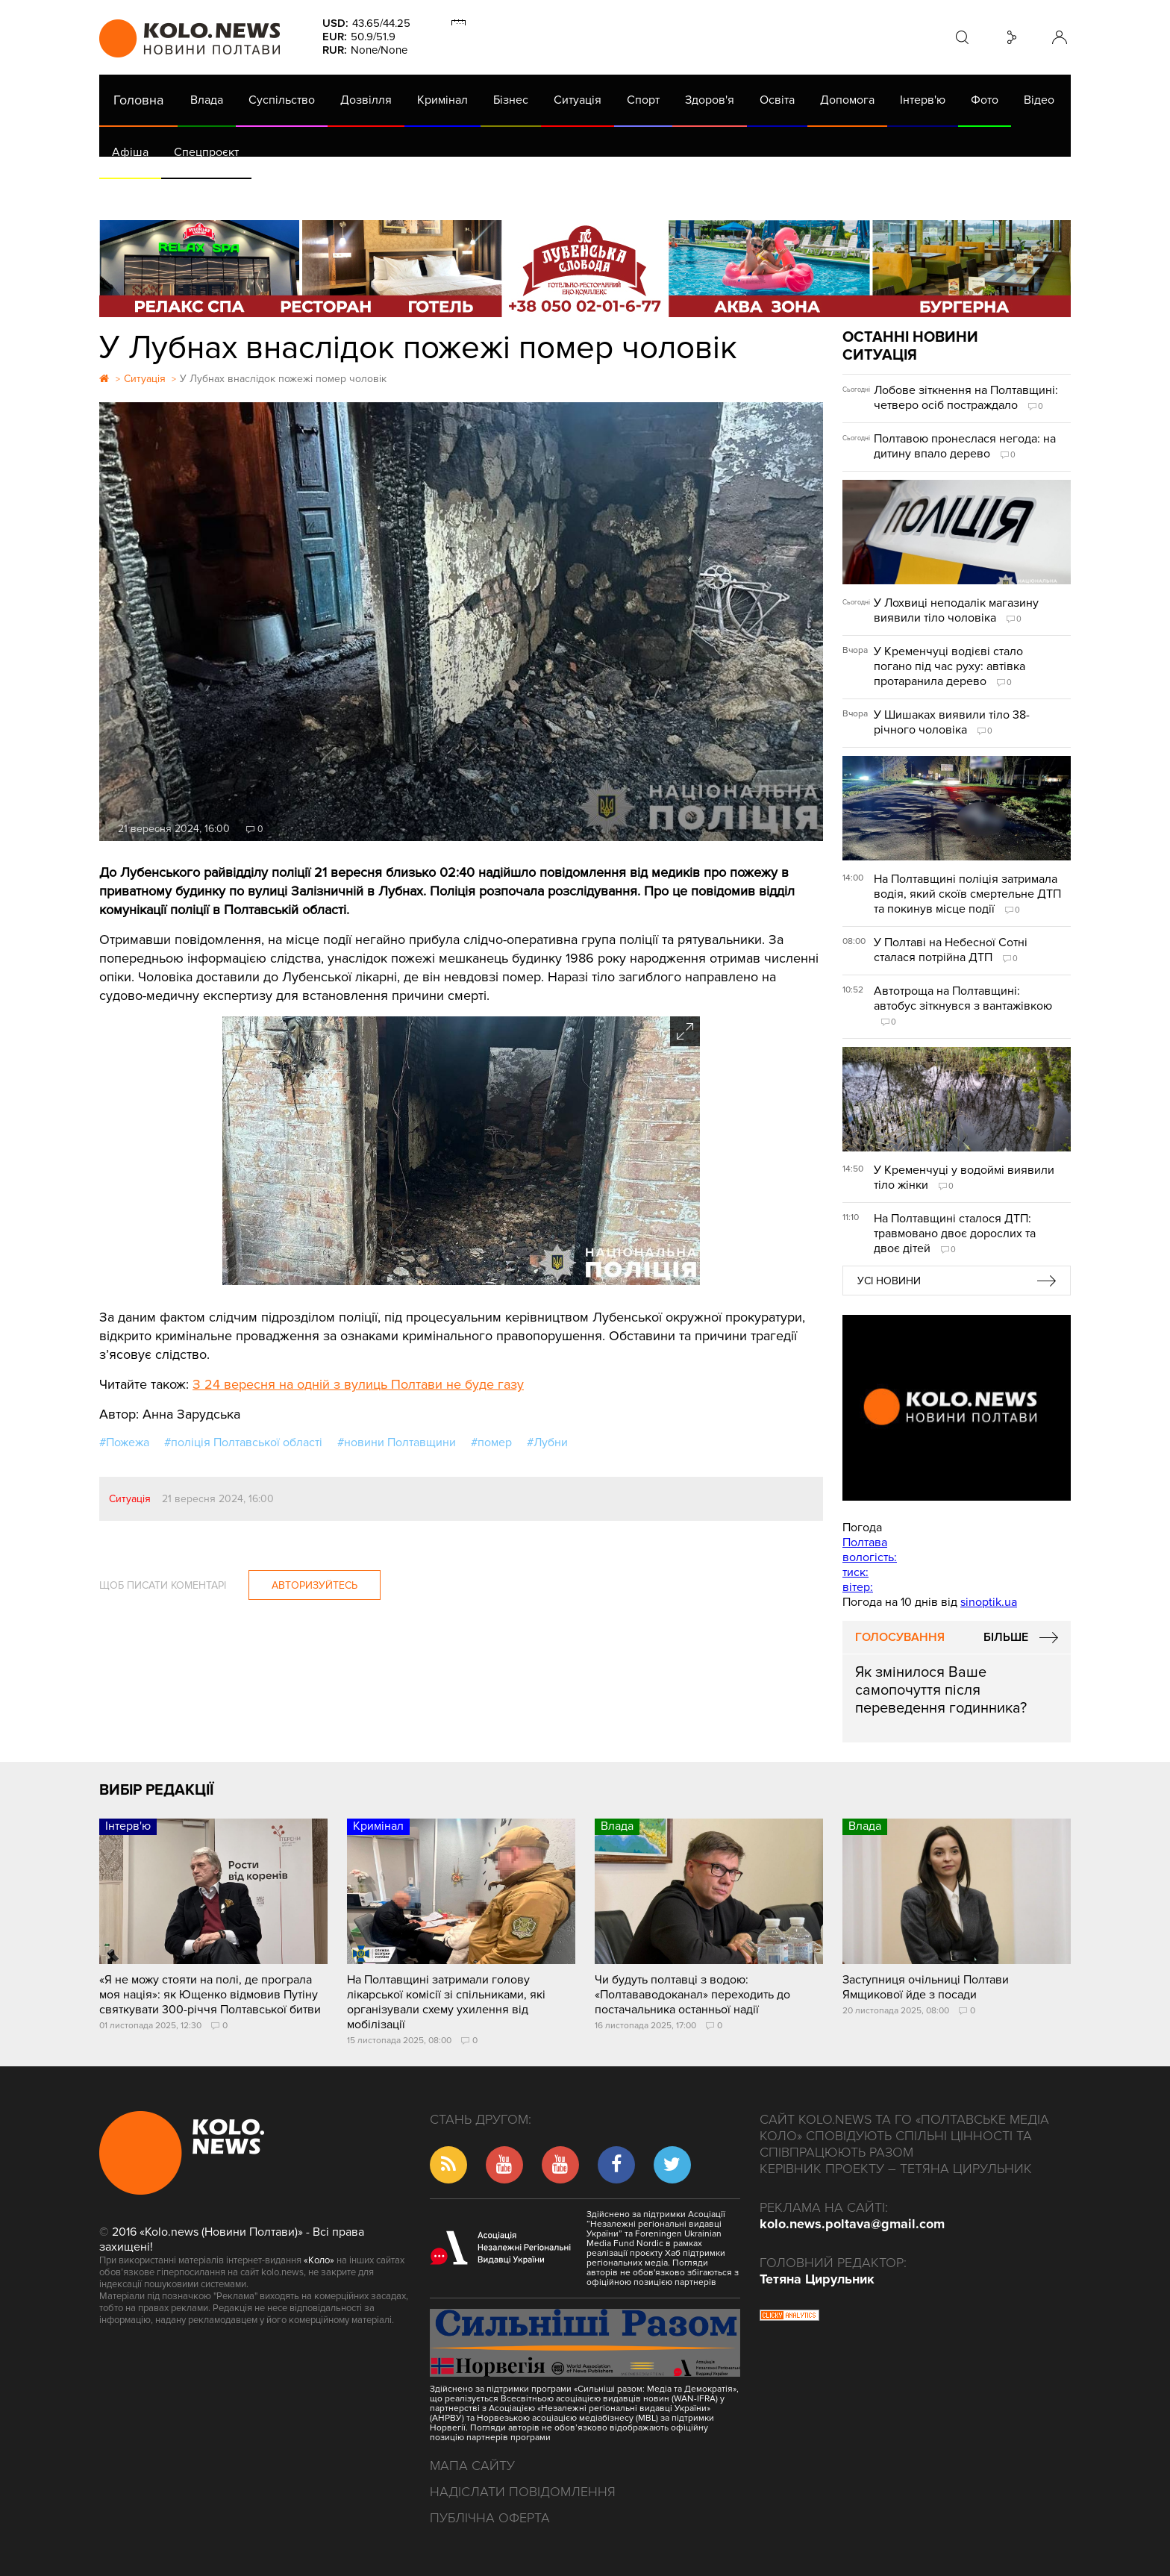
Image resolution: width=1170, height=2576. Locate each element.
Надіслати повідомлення (523, 2491)
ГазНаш (483, 194)
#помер (491, 1442)
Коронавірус (729, 194)
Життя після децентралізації (600, 194)
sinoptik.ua (988, 1602)
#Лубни (547, 1442)
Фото (984, 100)
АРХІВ (129, 194)
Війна (430, 194)
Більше (1005, 1637)
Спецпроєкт (206, 152)
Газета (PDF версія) (217, 194)
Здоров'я (709, 100)
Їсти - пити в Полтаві (341, 194)
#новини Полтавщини (396, 1442)
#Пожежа (124, 1442)
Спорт (643, 100)
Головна (138, 100)
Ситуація (577, 100)
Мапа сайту (472, 2465)
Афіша (130, 152)
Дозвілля (366, 100)
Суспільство (281, 100)
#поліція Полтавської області (243, 1442)
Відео (1039, 100)
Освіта (777, 100)
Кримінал (442, 100)
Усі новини (889, 1281)
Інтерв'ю (922, 100)
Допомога (847, 100)
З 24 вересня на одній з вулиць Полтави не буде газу (358, 1384)
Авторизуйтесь (314, 1585)
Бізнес (510, 100)
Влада (206, 100)
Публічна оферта (490, 2518)
